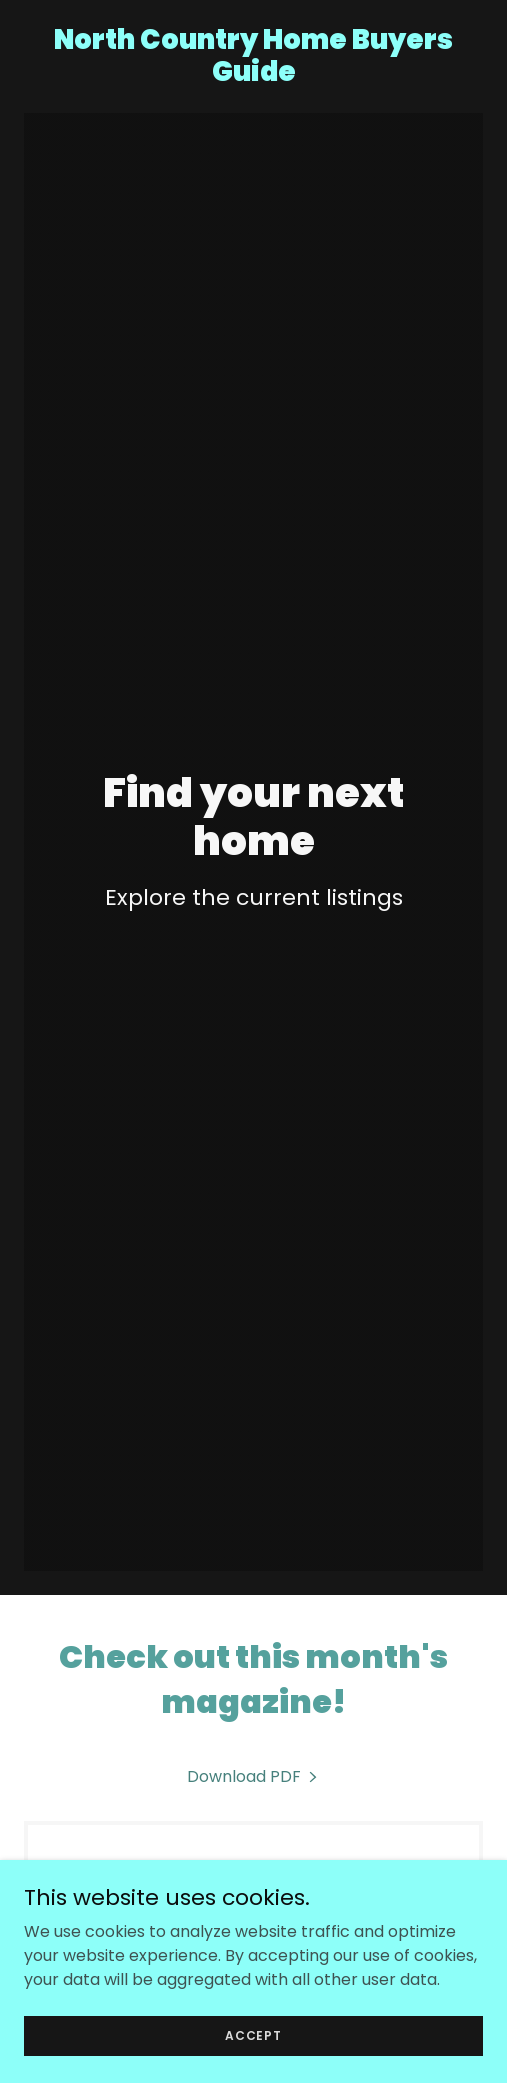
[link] (253, 75)
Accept (253, 2034)
